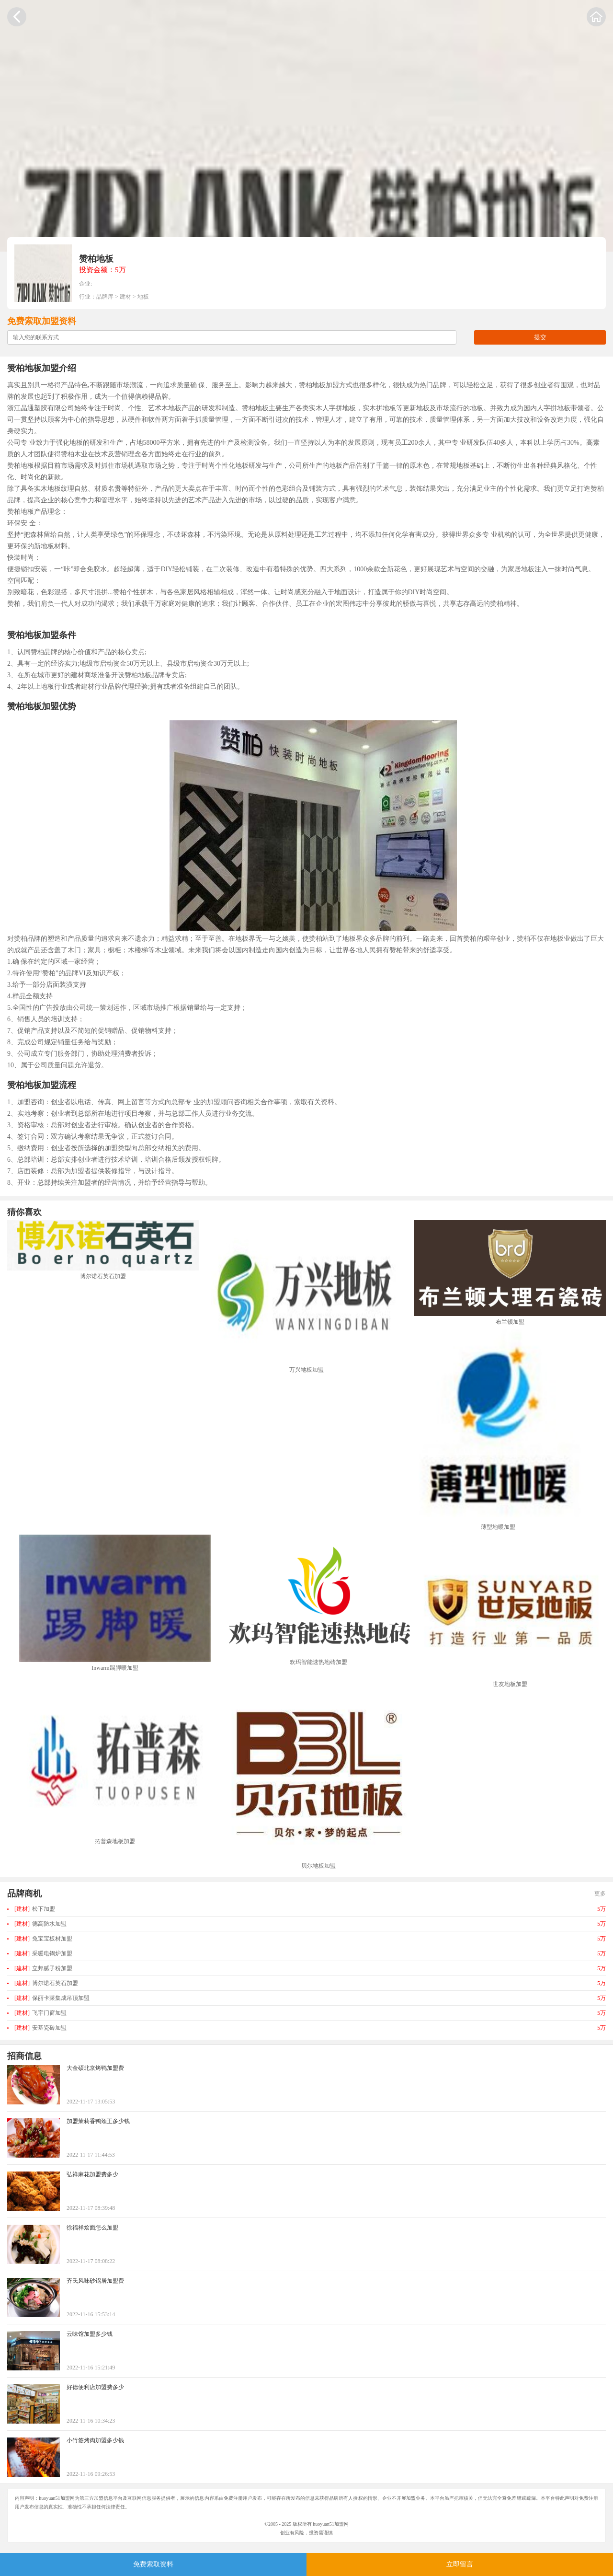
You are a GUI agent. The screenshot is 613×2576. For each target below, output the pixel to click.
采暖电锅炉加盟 (43, 1953)
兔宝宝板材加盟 (43, 1938)
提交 (540, 337)
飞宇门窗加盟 (40, 2013)
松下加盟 (34, 1909)
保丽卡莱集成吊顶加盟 (52, 1998)
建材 (125, 296)
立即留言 (459, 2564)
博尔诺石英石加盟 (46, 1983)
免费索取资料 (153, 2564)
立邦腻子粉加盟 (43, 1968)
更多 (600, 1893)
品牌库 (105, 296)
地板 (143, 296)
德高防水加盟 (40, 1923)
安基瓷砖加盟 (40, 2027)
